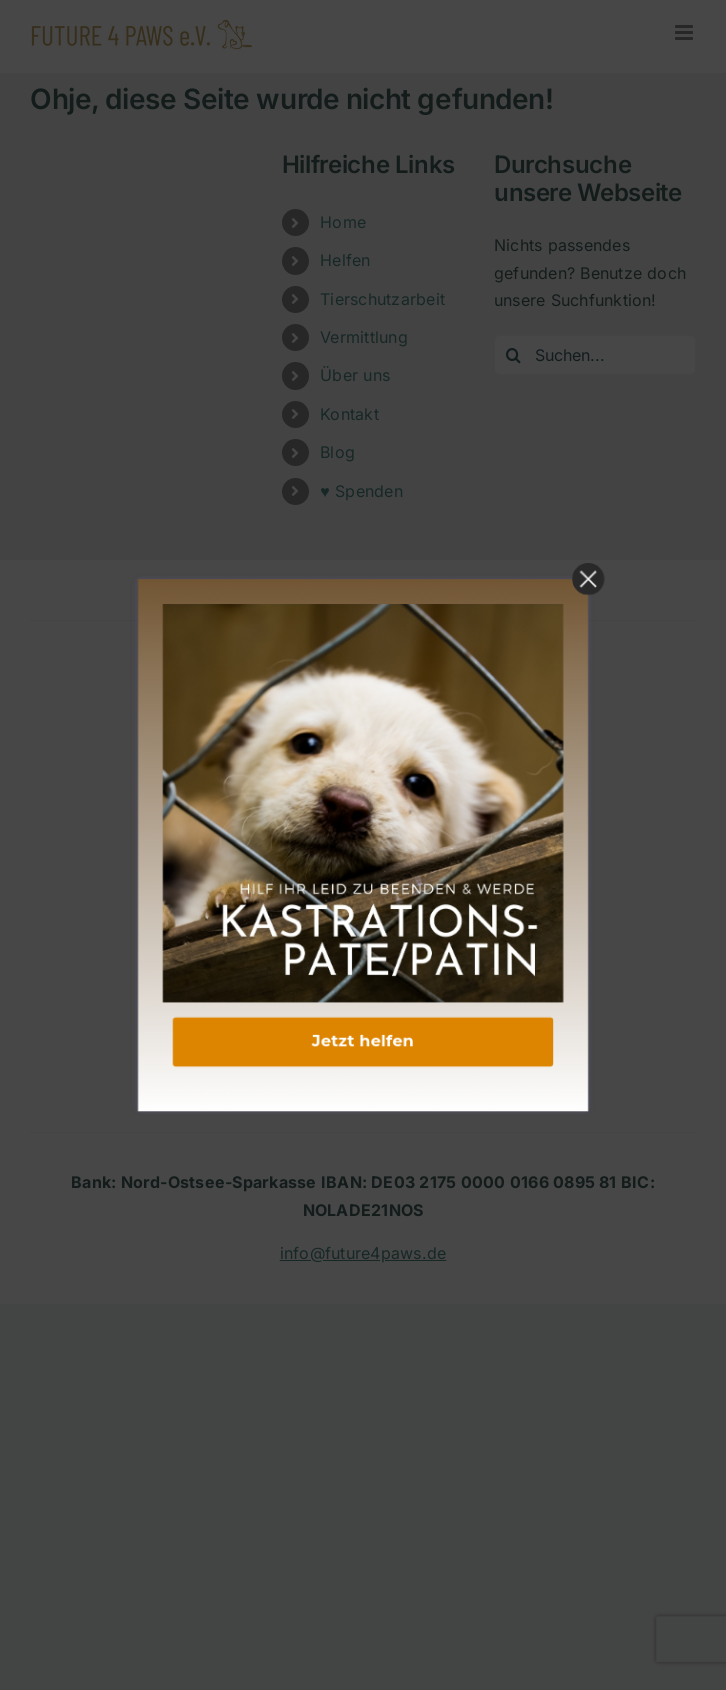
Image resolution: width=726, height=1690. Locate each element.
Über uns (355, 375)
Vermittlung (364, 337)
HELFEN (362, 1026)
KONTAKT (363, 864)
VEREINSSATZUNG (363, 1081)
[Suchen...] (595, 355)
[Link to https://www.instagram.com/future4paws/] (327, 783)
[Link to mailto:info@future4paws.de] (392, 783)
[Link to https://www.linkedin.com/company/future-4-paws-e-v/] (358, 783)
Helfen (345, 260)
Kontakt (349, 414)
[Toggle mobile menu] (685, 32)
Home (343, 222)
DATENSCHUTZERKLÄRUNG (363, 919)
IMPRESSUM (363, 892)
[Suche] (514, 355)
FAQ (363, 999)
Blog (337, 452)
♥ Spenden (361, 491)
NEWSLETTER (362, 1054)
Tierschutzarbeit (382, 299)
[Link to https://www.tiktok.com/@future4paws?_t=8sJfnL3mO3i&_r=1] (424, 783)
